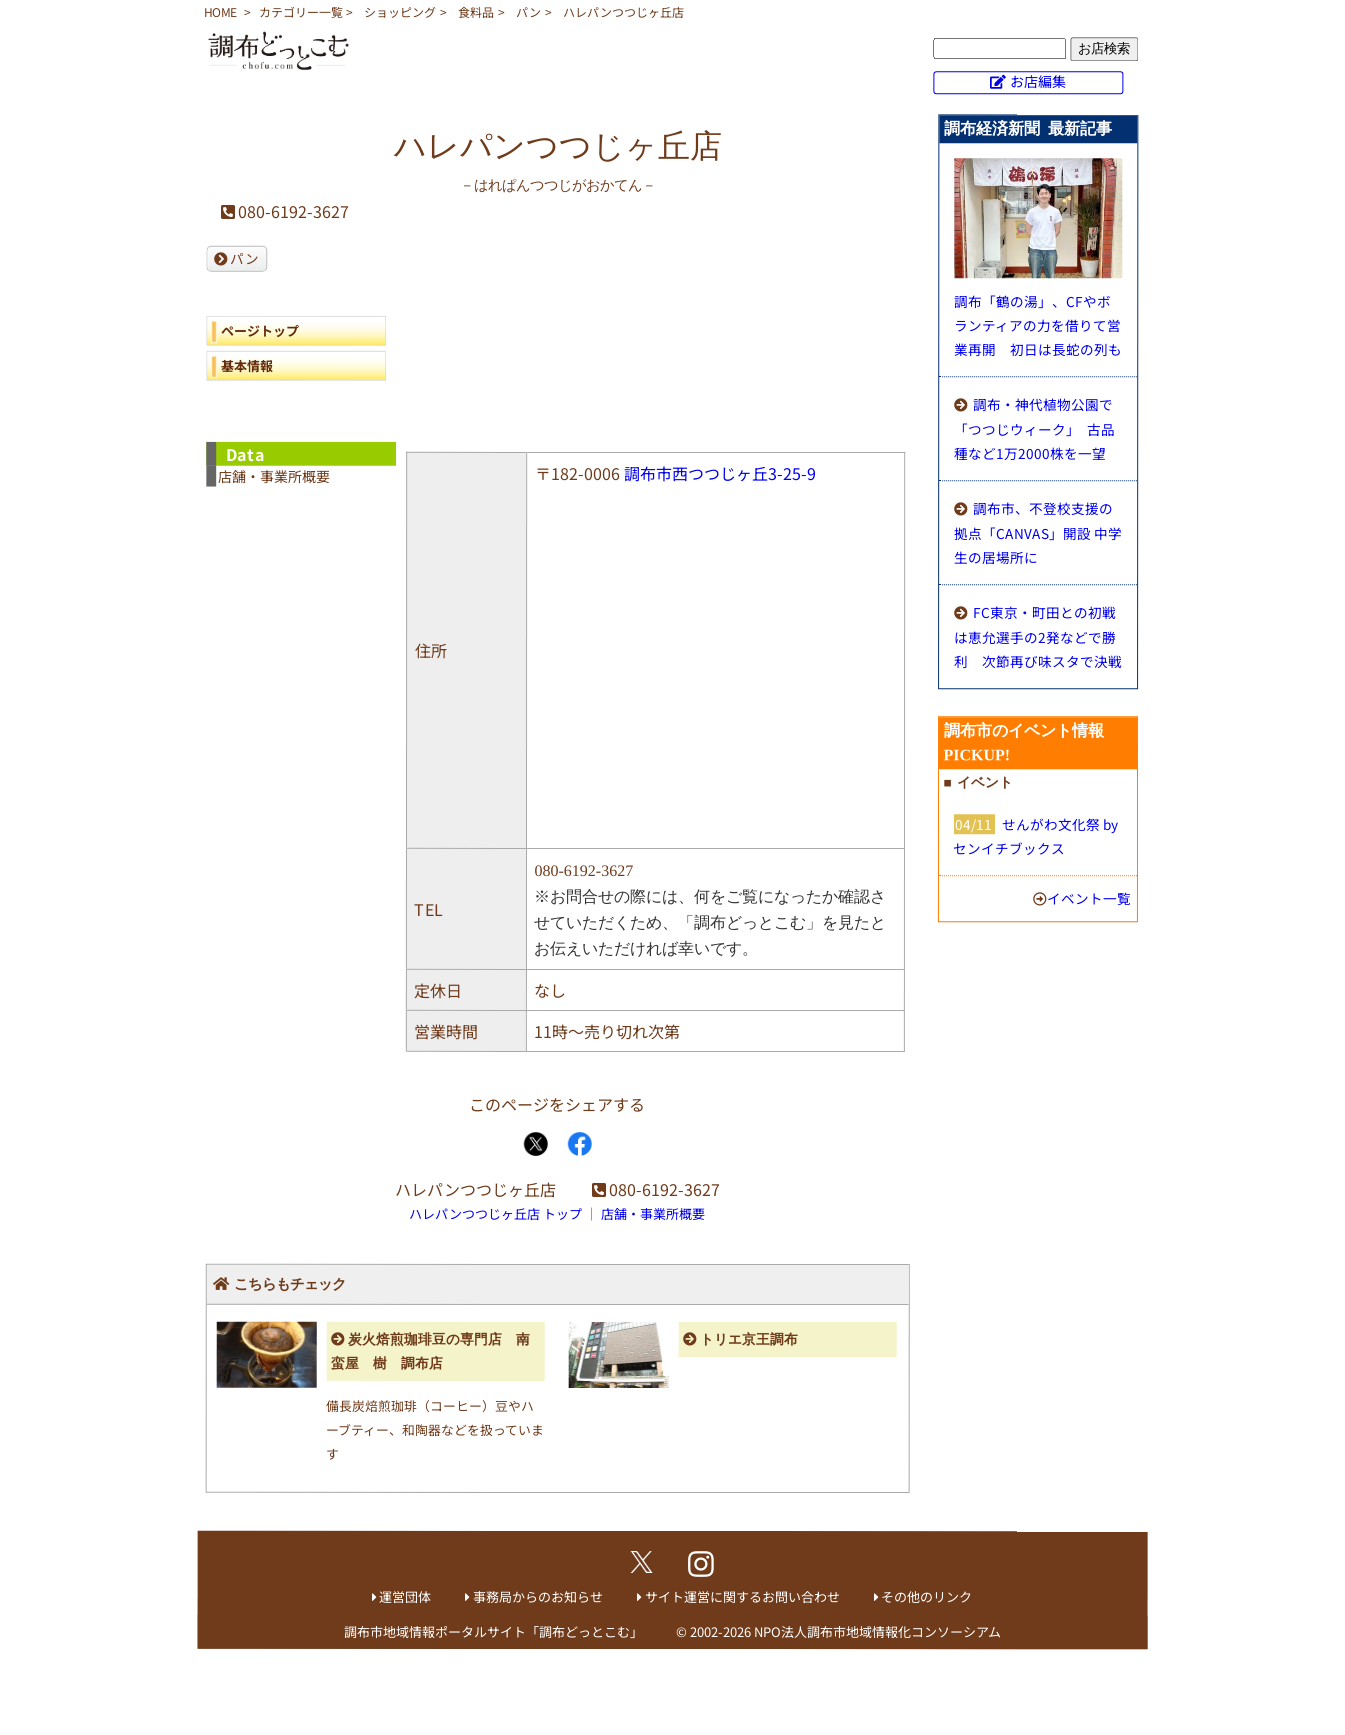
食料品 (476, 11)
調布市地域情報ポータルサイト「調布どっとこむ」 (493, 1631)
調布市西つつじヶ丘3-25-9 (720, 473)
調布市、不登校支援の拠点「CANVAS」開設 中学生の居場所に (1038, 532)
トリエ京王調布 (749, 1339)
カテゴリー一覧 (301, 11)
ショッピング (400, 11)
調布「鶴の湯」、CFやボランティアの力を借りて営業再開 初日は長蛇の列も (1038, 325)
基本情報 (247, 365)
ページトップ (260, 330)
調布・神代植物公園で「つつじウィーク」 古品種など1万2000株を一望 (1034, 428)
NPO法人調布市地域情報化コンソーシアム (877, 1631)
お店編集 (1038, 81)
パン (528, 11)
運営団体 (405, 1596)
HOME (220, 11)
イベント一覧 (1089, 898)
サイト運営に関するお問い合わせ (742, 1596)
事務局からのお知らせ (538, 1596)
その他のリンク (926, 1596)
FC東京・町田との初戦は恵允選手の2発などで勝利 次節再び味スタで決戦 (1038, 636)
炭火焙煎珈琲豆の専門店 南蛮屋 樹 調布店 (430, 1351)
